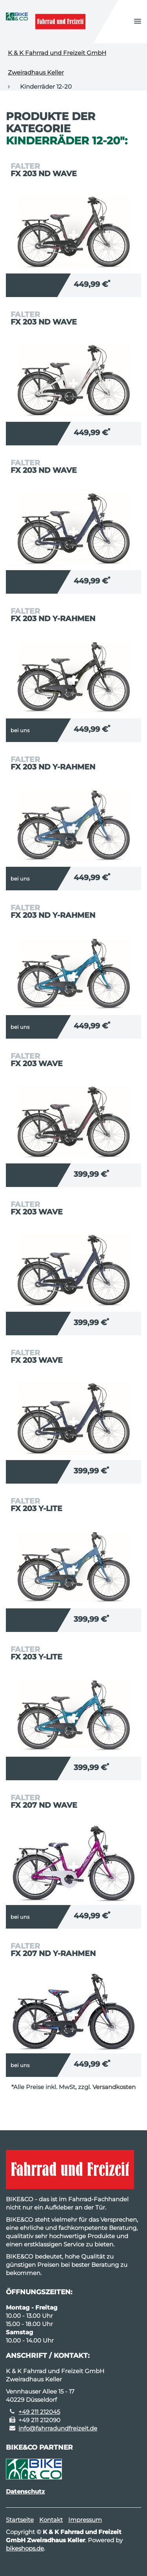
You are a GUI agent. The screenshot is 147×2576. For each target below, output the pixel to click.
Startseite (20, 2519)
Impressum (85, 2519)
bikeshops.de (25, 2548)
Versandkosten (114, 2087)
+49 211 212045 (39, 2412)
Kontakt (51, 2519)
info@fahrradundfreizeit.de (57, 2428)
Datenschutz (25, 2491)
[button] (137, 21)
